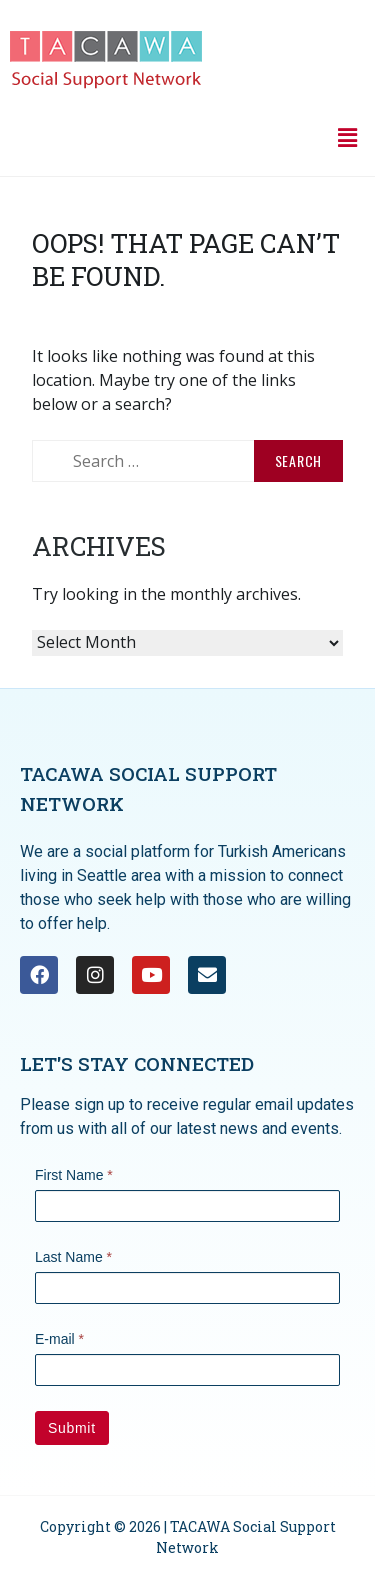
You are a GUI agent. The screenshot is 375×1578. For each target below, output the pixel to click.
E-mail (59, 1339)
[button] (348, 137)
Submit (72, 1428)
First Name (74, 1175)
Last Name (73, 1257)
